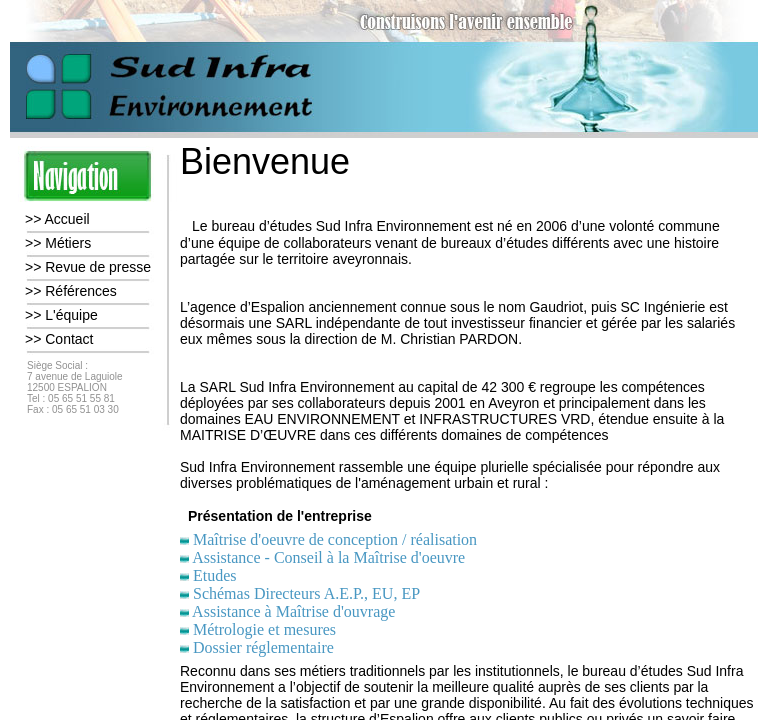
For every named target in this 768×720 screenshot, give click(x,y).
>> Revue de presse (88, 267)
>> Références (71, 291)
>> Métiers (58, 243)
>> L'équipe (61, 315)
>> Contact (59, 339)
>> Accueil (57, 219)
